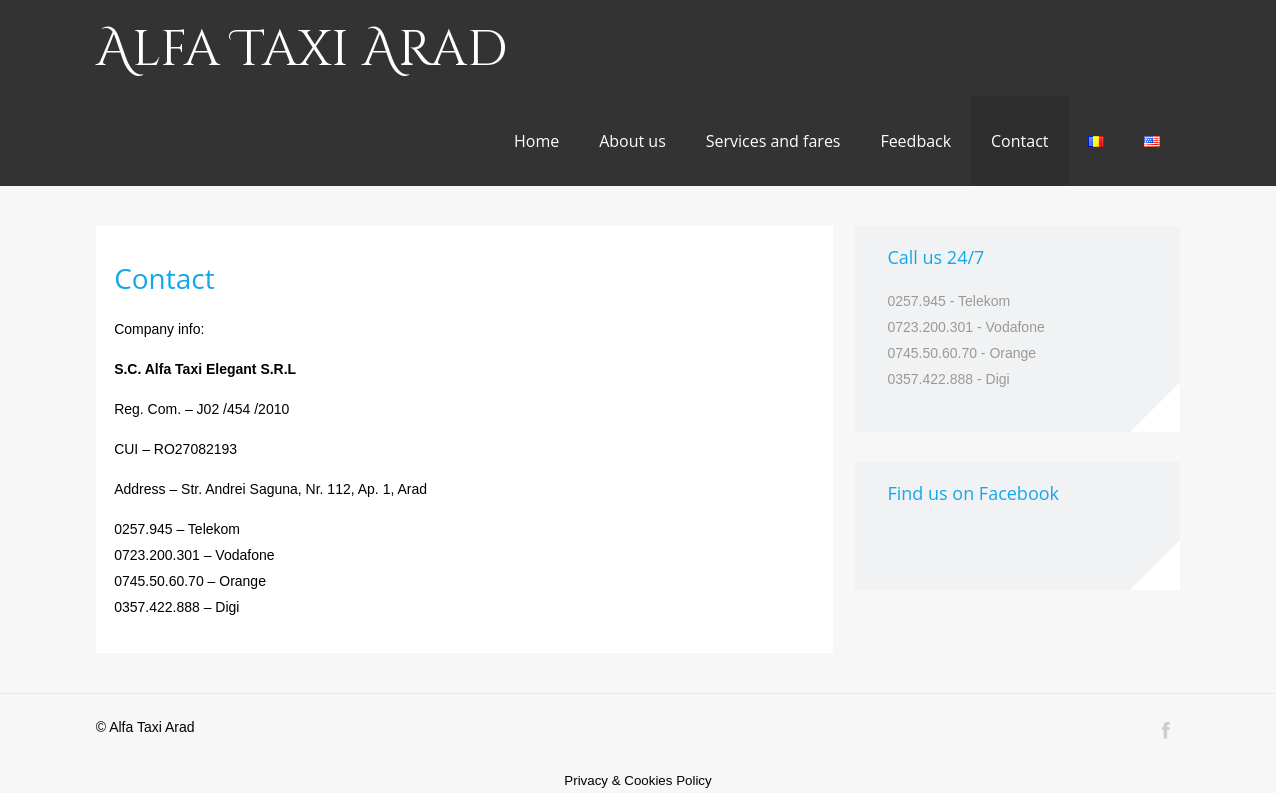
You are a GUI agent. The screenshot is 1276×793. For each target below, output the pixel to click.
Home (536, 141)
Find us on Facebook (973, 493)
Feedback (915, 141)
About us (632, 141)
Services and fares (773, 141)
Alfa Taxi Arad (301, 50)
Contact (1019, 141)
